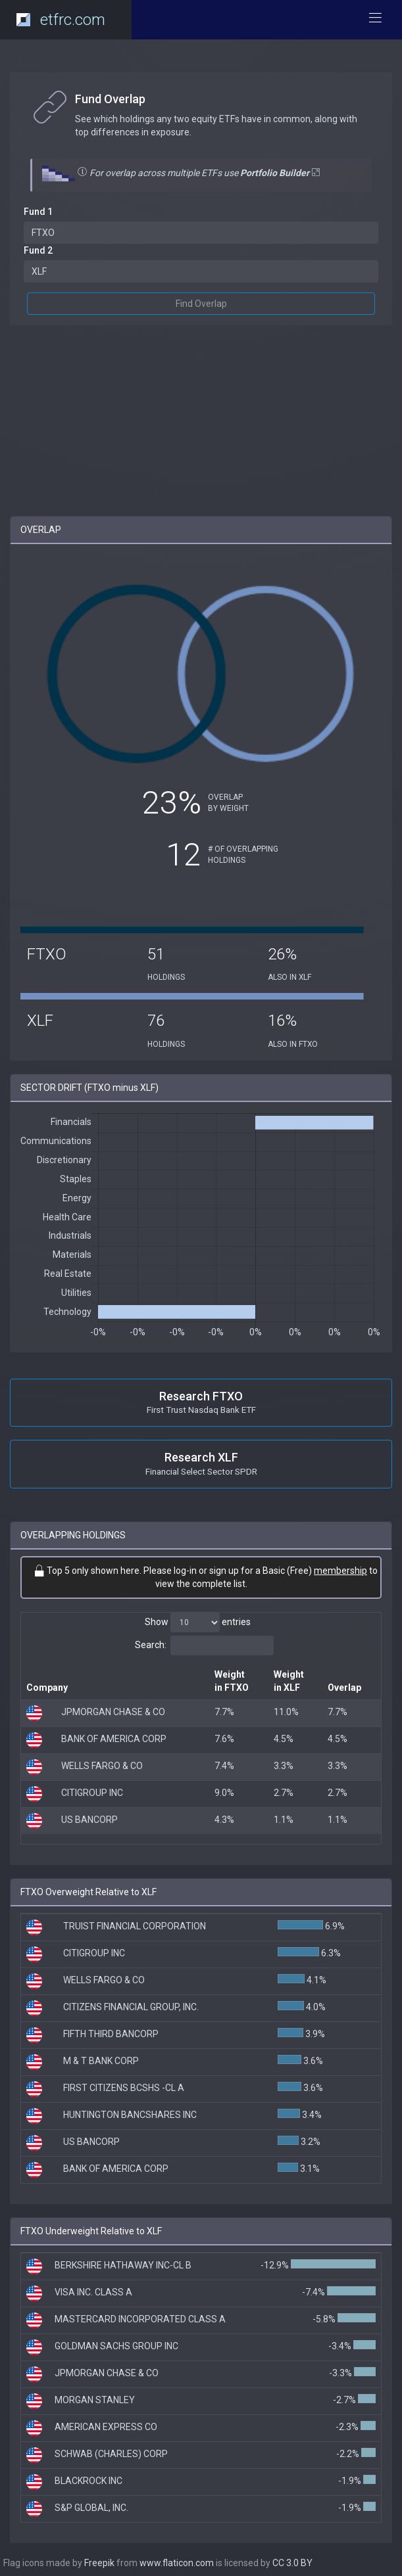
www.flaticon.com (176, 2563)
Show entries (198, 1622)
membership (340, 1570)
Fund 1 (38, 211)
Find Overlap (201, 303)
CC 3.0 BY (292, 2563)
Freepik (99, 2563)
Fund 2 (38, 250)
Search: (204, 1645)
